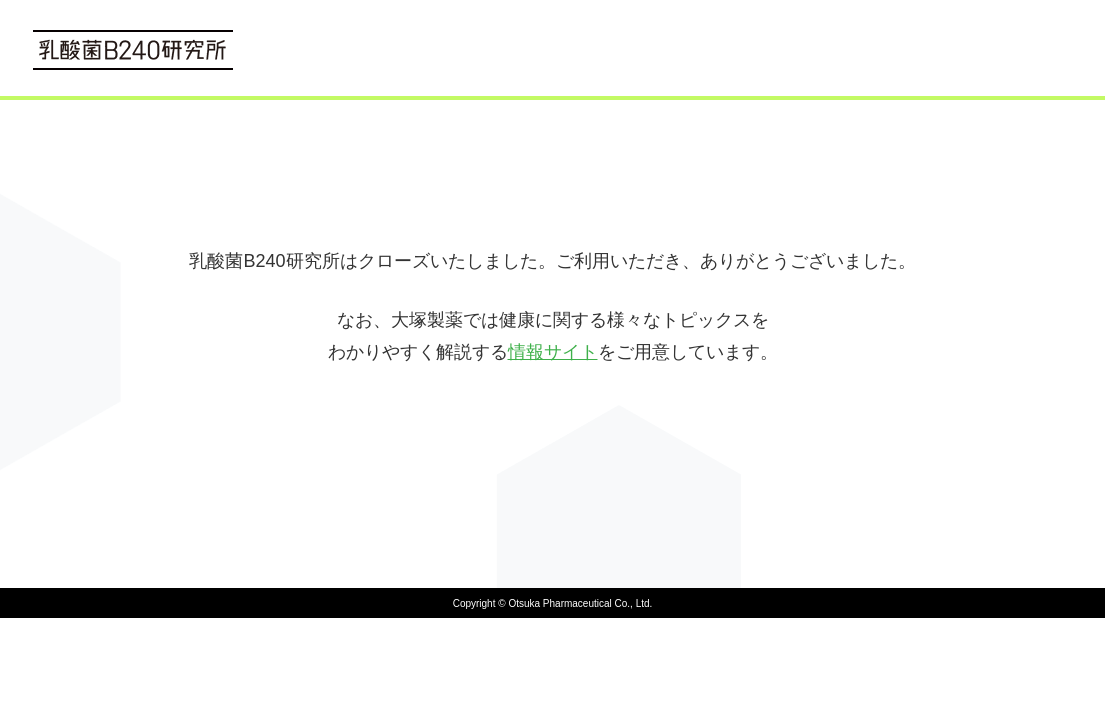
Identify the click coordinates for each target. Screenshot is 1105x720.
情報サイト (553, 352)
